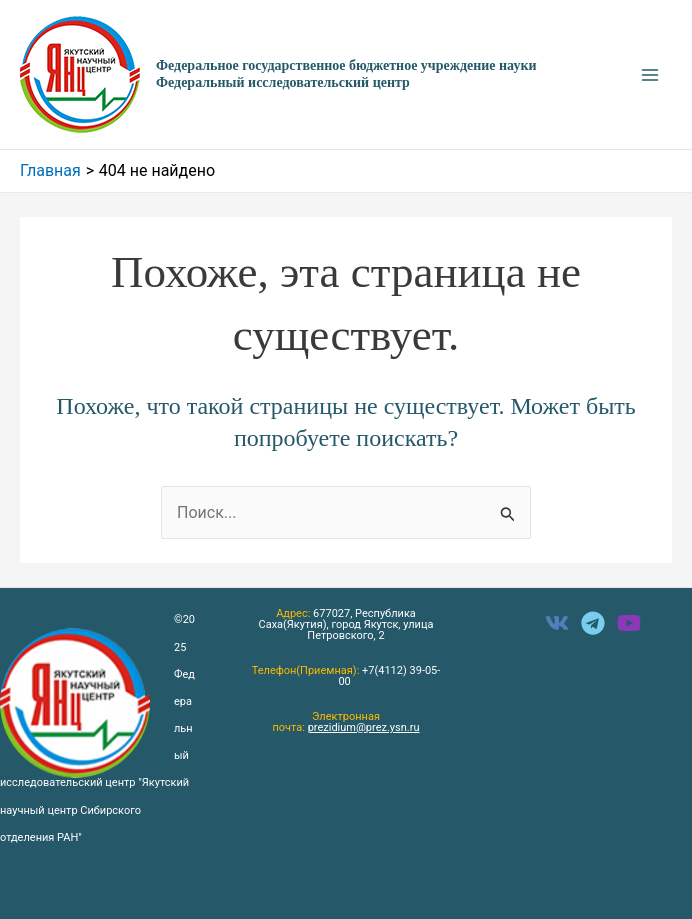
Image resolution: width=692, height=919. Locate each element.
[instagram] (629, 623)
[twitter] (593, 623)
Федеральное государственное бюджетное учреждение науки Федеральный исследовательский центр (346, 74)
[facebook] (557, 623)
